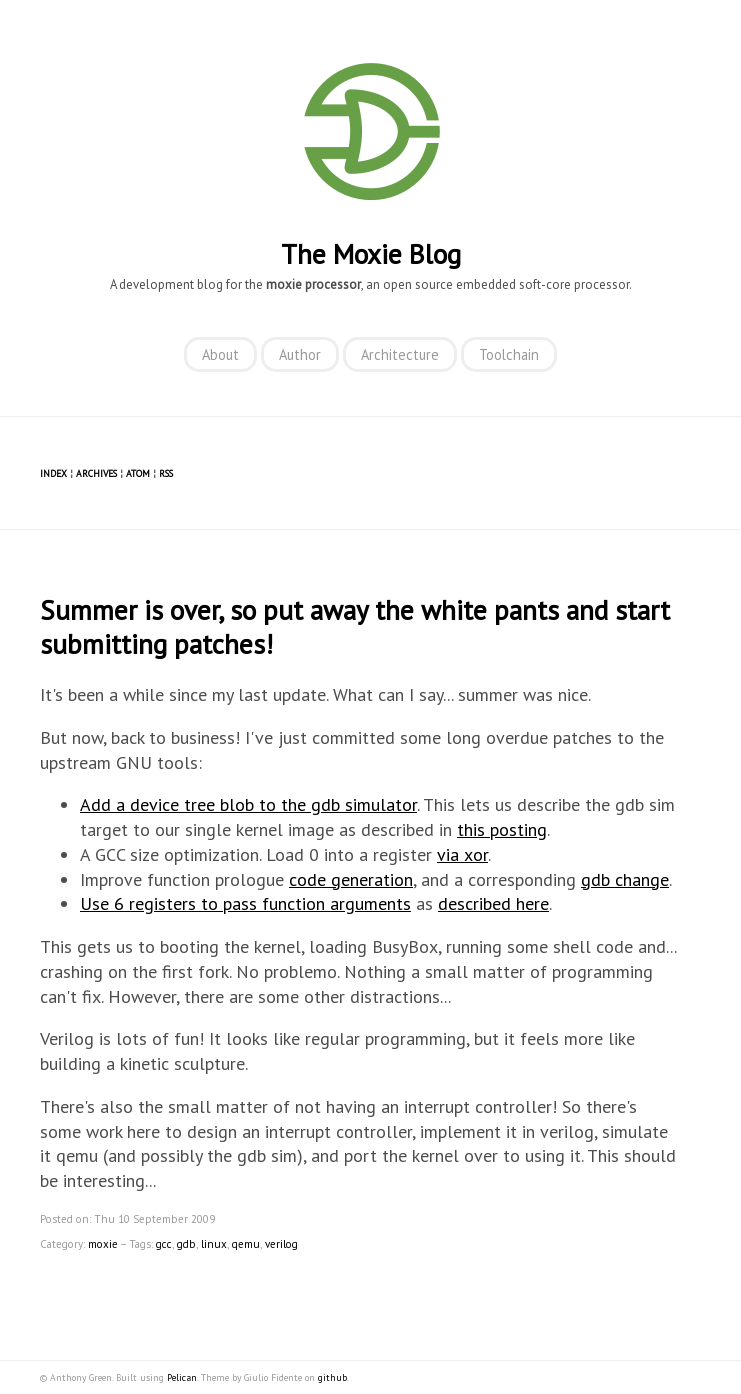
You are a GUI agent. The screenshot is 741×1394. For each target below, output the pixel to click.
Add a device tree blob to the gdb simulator (248, 804)
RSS (166, 473)
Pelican (182, 1377)
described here (493, 903)
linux (214, 1244)
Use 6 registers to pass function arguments (245, 903)
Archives (96, 473)
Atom (138, 473)
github (332, 1377)
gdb (186, 1244)
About (220, 354)
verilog (281, 1244)
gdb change (625, 879)
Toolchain (509, 354)
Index (53, 473)
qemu (246, 1244)
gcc (164, 1244)
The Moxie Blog (371, 254)
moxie (103, 1244)
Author (300, 354)
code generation (351, 879)
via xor (462, 854)
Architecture (400, 354)
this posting (502, 829)
